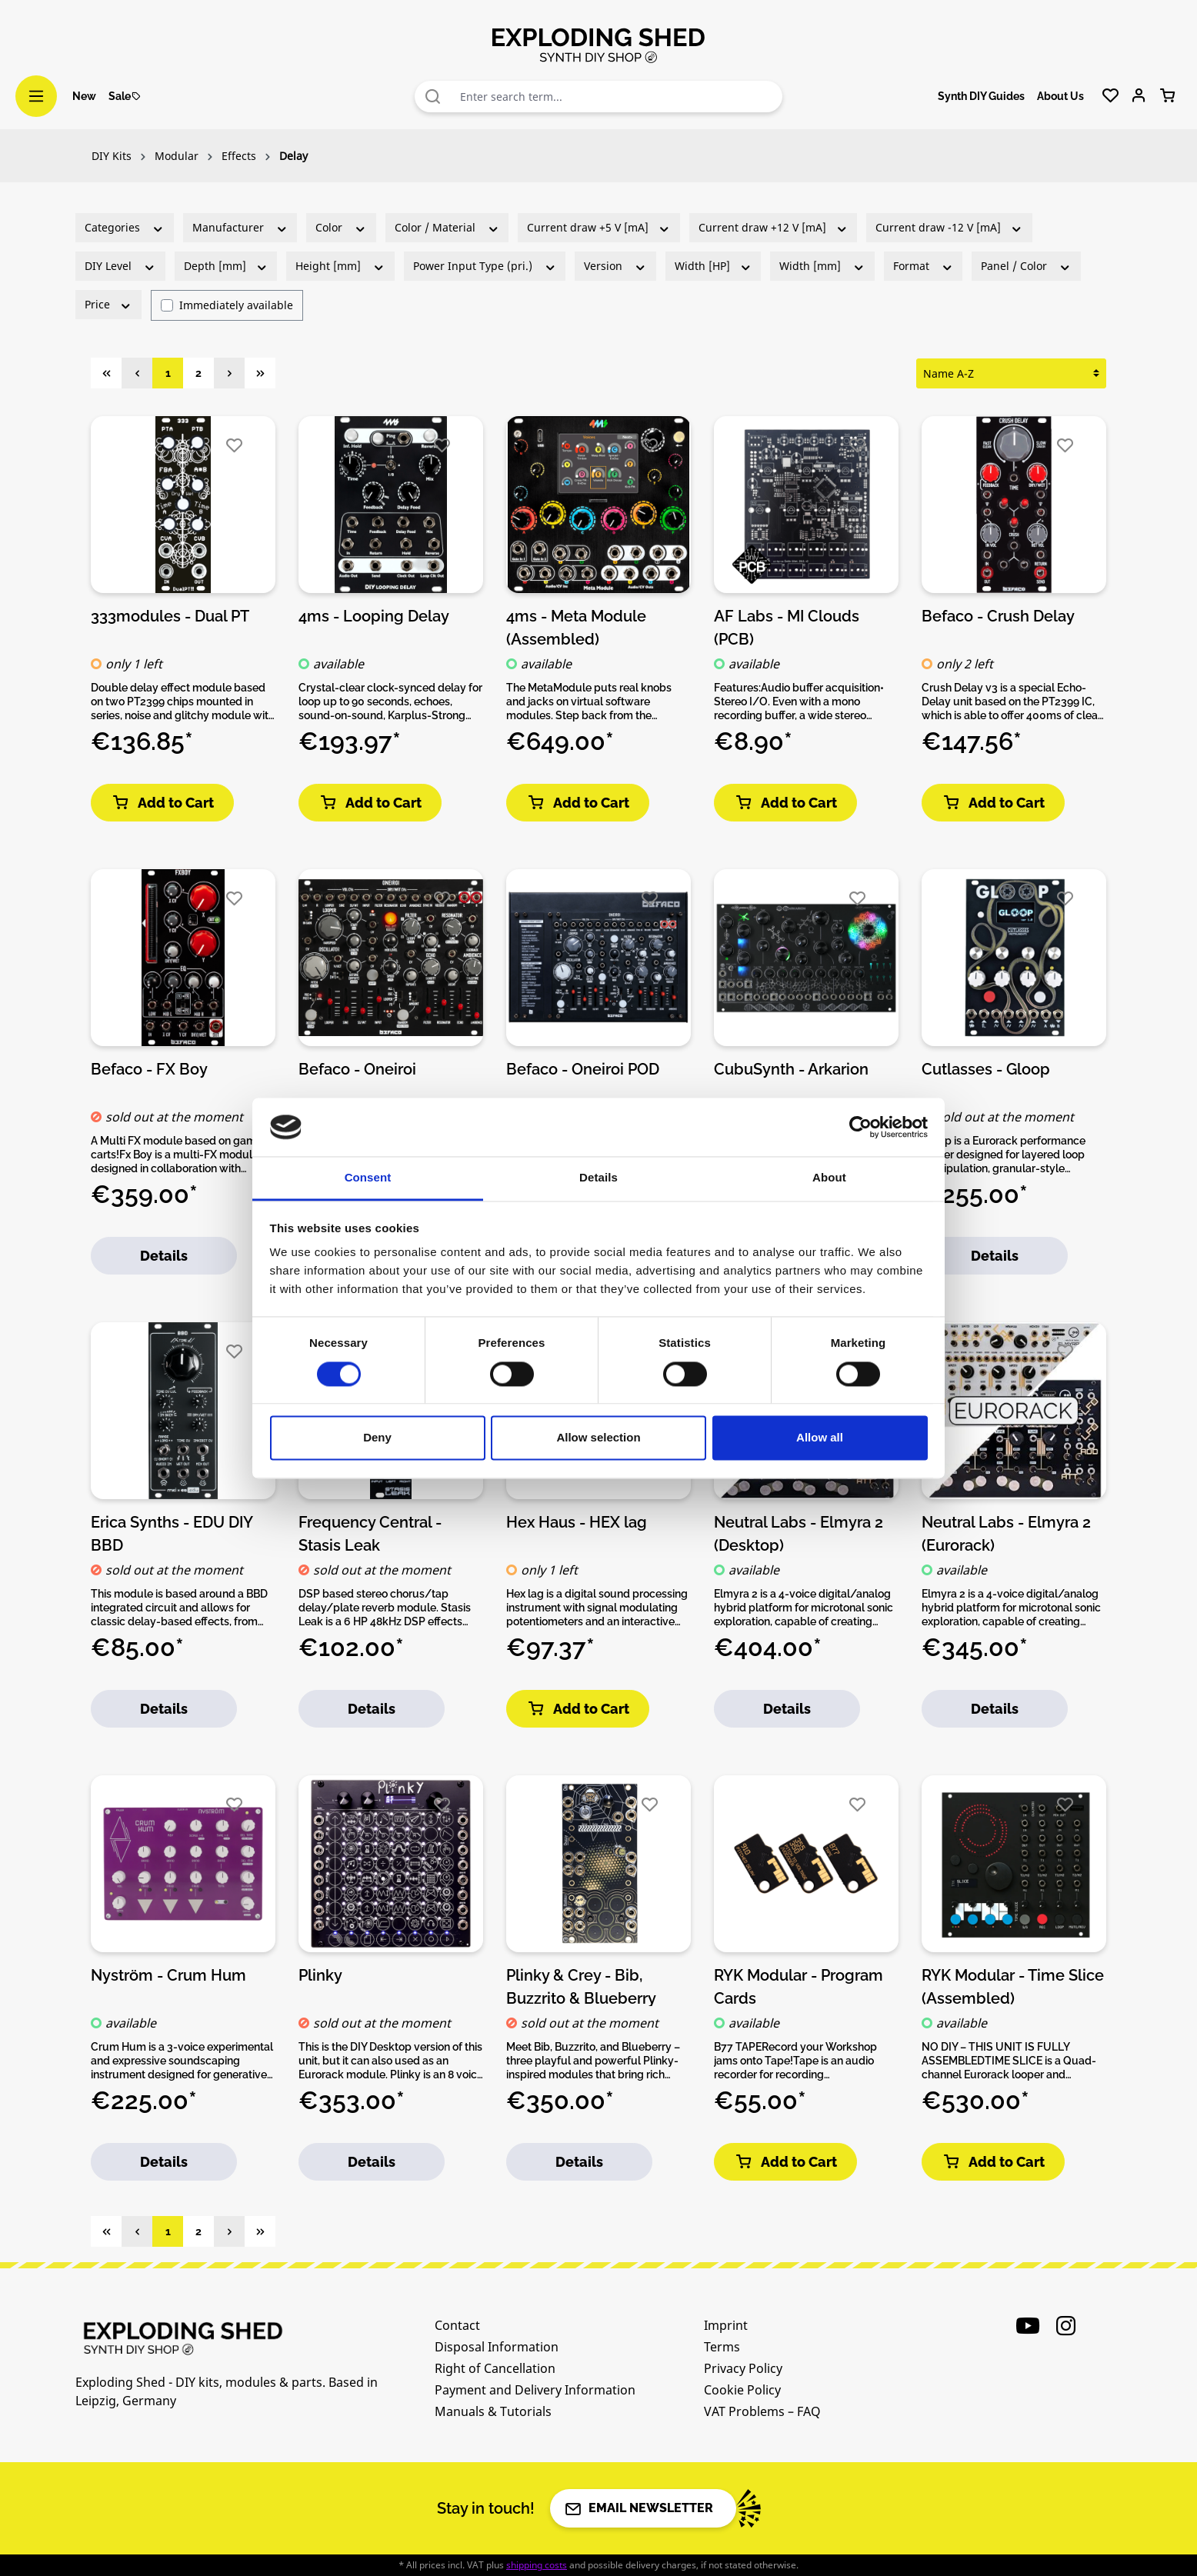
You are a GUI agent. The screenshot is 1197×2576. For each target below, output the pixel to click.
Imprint (726, 2325)
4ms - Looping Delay (373, 616)
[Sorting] (1011, 373)
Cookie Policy (742, 2389)
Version (615, 266)
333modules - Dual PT (170, 616)
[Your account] (1139, 96)
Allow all (819, 1438)
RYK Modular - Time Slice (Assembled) (1013, 1986)
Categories (125, 227)
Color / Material (447, 227)
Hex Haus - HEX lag (576, 1522)
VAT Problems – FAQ (762, 2411)
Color (341, 227)
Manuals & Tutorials (493, 2411)
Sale (125, 96)
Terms (722, 2346)
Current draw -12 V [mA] (949, 227)
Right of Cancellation (495, 2368)
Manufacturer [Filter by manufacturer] (240, 227)
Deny (377, 1438)
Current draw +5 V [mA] (599, 227)
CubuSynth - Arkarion (791, 1069)
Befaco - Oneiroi (357, 1069)
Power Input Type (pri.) (485, 266)
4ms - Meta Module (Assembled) (576, 627)
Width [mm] (822, 266)
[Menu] (36, 96)
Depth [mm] (226, 266)
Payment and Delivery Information (535, 2389)
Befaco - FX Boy (149, 1069)
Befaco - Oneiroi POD (582, 1069)
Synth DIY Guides (981, 96)
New (84, 96)
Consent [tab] (368, 1178)
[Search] (433, 96)
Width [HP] (713, 266)
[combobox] (617, 96)
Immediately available (236, 305)
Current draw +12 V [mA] (774, 227)
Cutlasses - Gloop (986, 1069)
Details (164, 1256)
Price (108, 304)
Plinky (320, 1975)
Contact (457, 2325)
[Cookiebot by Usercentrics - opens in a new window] (860, 1126)
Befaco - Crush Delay (998, 616)
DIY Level (120, 266)
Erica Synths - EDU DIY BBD (171, 1533)
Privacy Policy (743, 2368)
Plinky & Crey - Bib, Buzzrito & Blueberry (581, 1986)
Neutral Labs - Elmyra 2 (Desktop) (798, 1533)
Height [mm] (340, 266)
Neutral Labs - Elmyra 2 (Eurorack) (1006, 1533)
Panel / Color (1026, 266)
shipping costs (536, 2564)
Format (923, 266)
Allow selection (598, 1438)
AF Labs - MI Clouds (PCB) (786, 627)
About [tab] (829, 1178)
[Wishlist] (1110, 96)
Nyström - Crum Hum (168, 1975)
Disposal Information (496, 2346)
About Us (1060, 96)
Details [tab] (598, 1178)
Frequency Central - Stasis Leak (370, 1533)
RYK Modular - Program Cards (798, 1986)
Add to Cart (162, 802)
